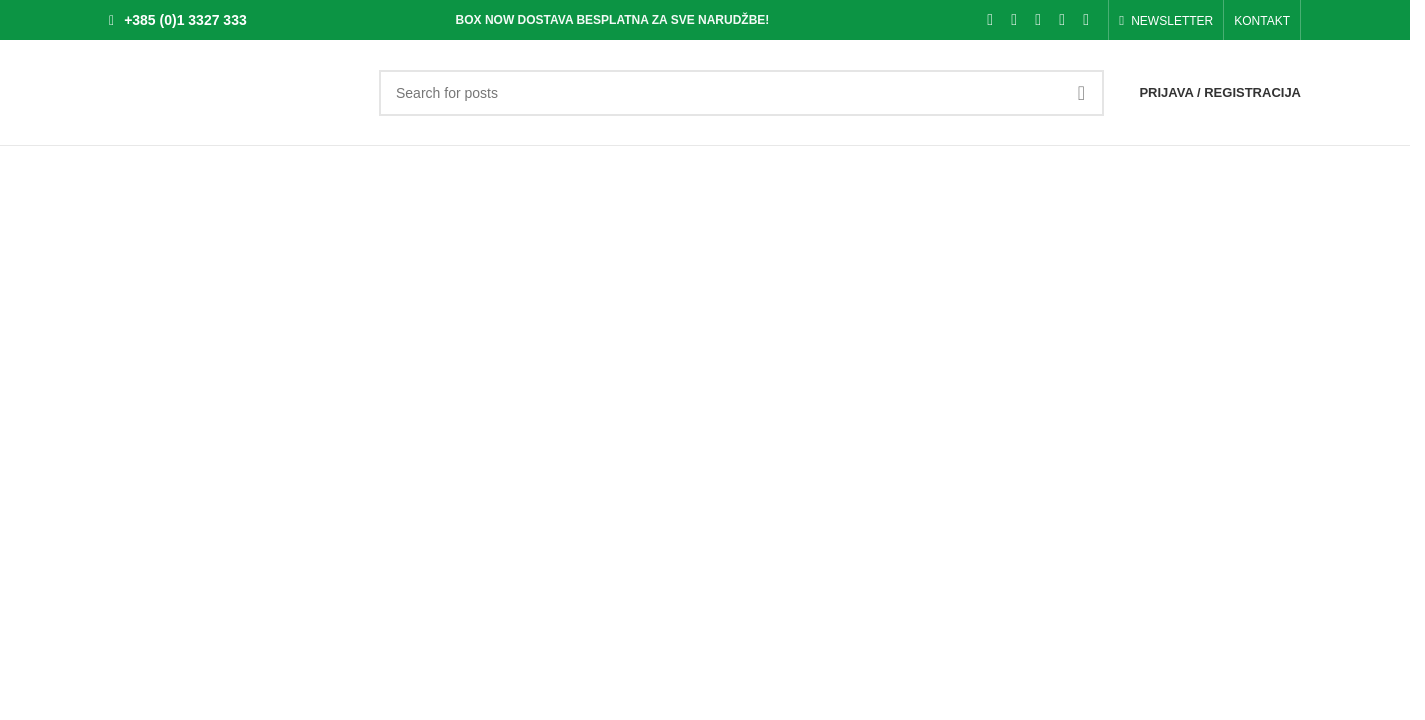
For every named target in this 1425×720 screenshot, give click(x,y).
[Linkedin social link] (1062, 19)
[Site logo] (234, 91)
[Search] (741, 93)
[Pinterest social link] (1038, 19)
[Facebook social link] (990, 19)
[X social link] (1014, 19)
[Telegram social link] (1086, 19)
